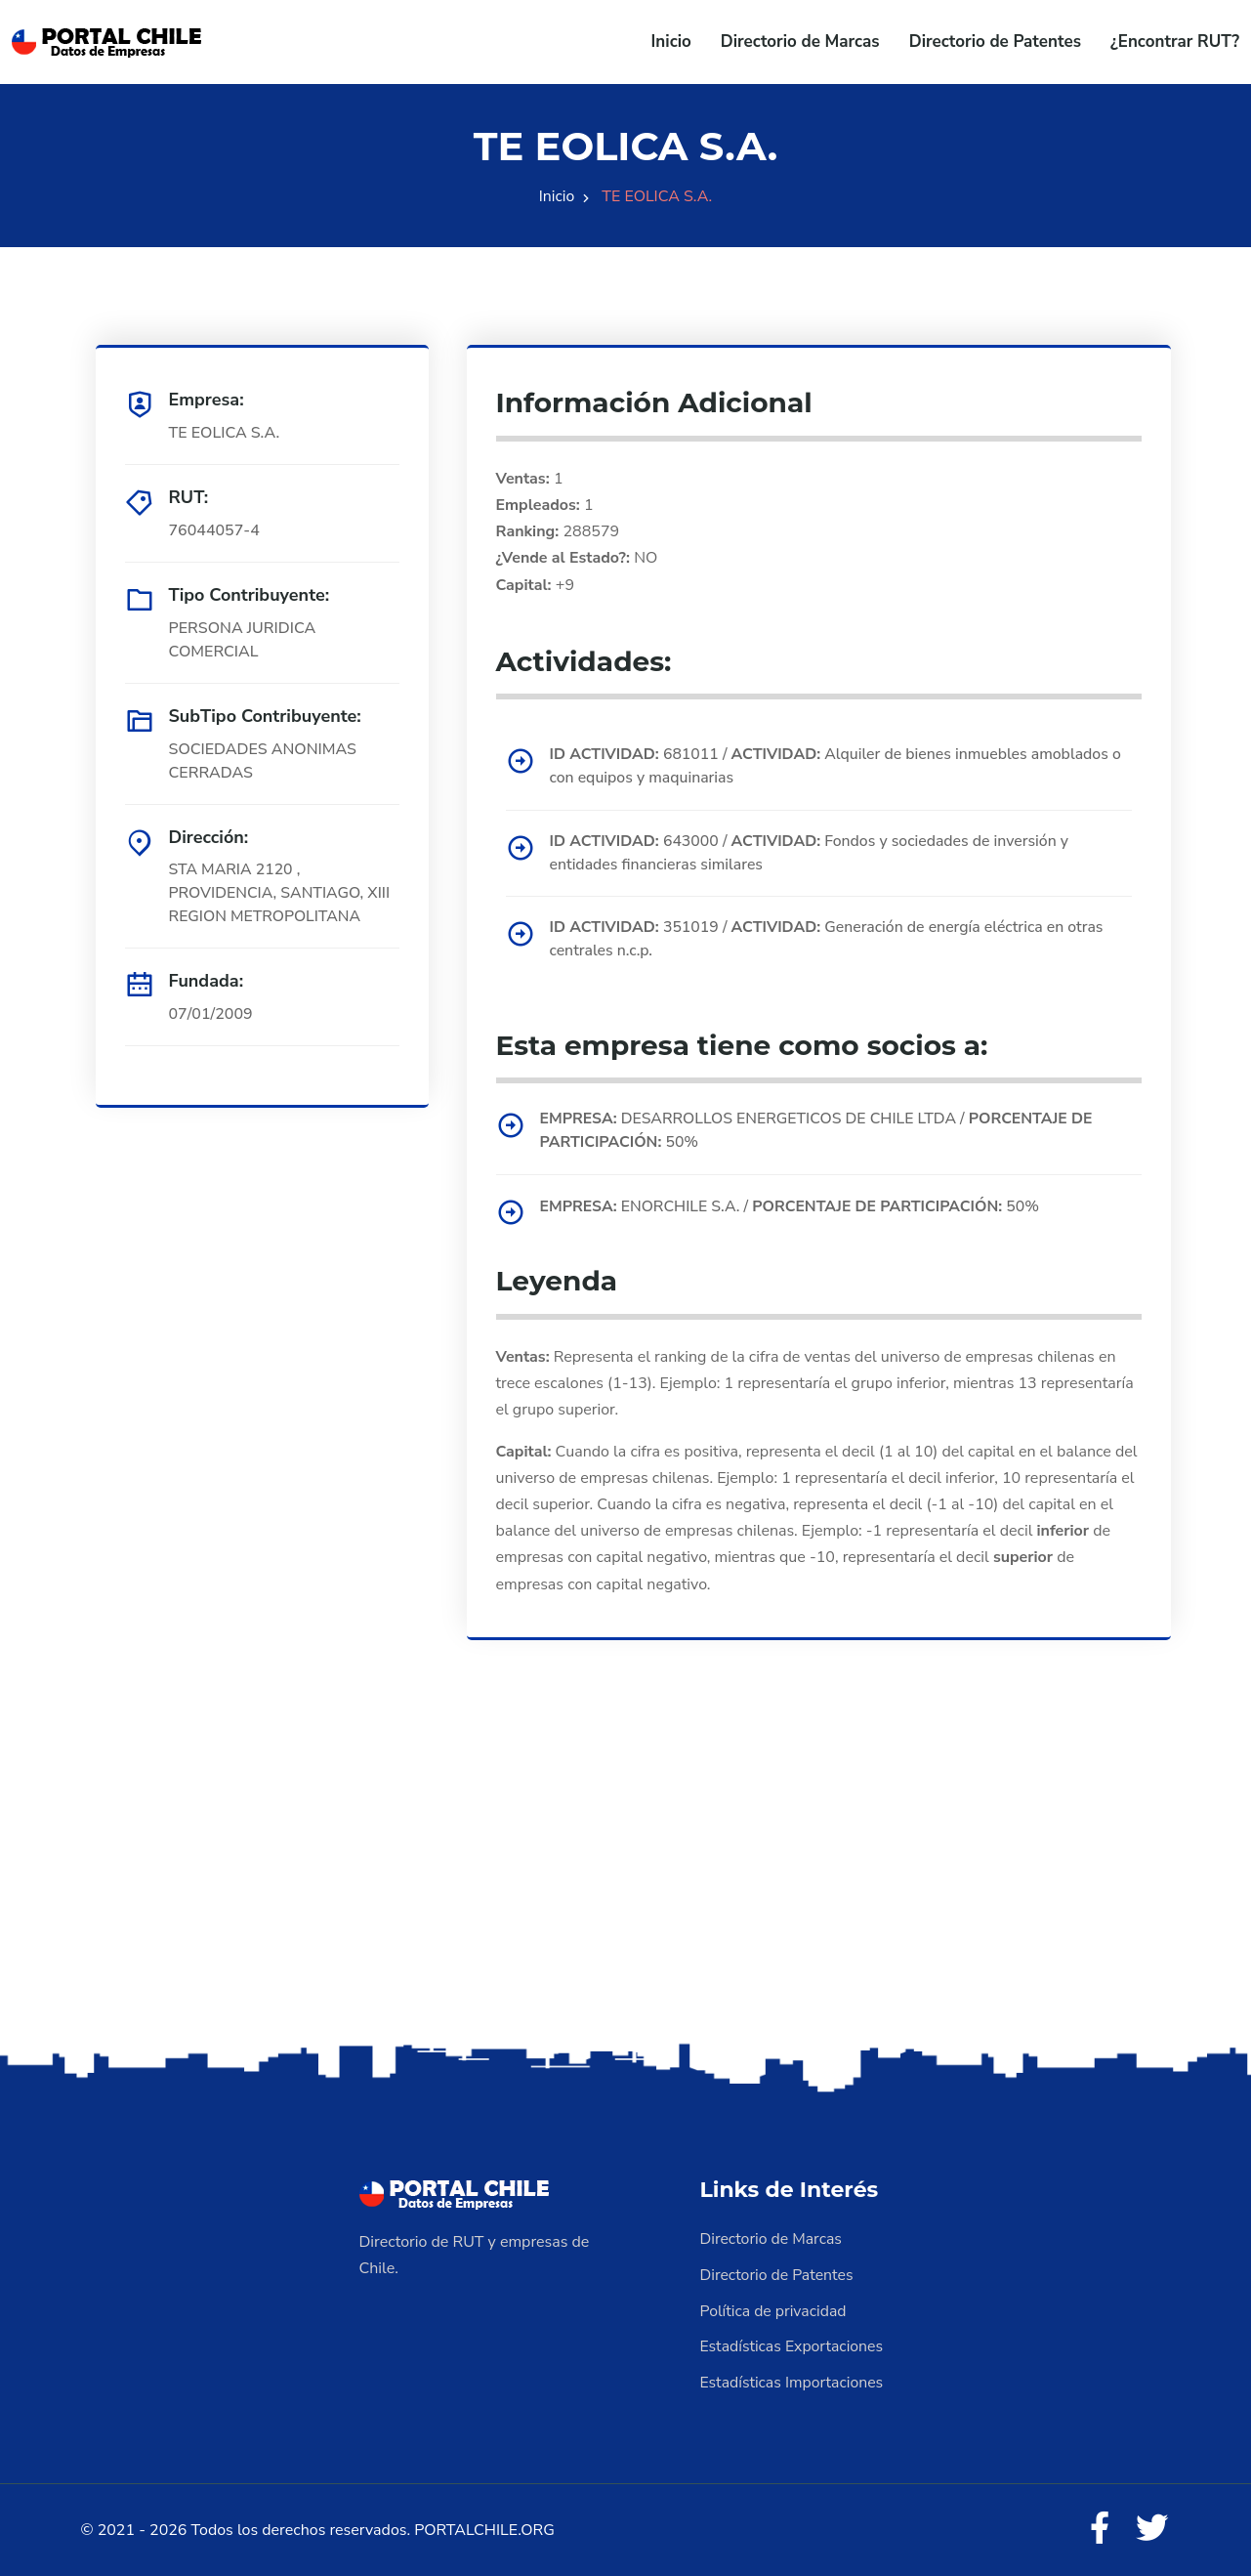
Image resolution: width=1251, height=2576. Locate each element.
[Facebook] (1097, 2527)
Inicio (671, 41)
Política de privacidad (774, 2310)
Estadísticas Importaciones (793, 2380)
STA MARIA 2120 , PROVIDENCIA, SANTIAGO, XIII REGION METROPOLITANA (281, 894)
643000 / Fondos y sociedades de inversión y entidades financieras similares (812, 853)
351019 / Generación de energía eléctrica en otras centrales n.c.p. (830, 940)
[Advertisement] (626, 1885)
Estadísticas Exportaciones (793, 2345)
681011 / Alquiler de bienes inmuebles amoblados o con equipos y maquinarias (839, 766)
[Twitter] (1151, 2527)
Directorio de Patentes (995, 41)
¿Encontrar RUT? (1174, 41)
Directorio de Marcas (800, 41)
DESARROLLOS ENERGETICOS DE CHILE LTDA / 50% (820, 1132)
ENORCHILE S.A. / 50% (793, 1207)
